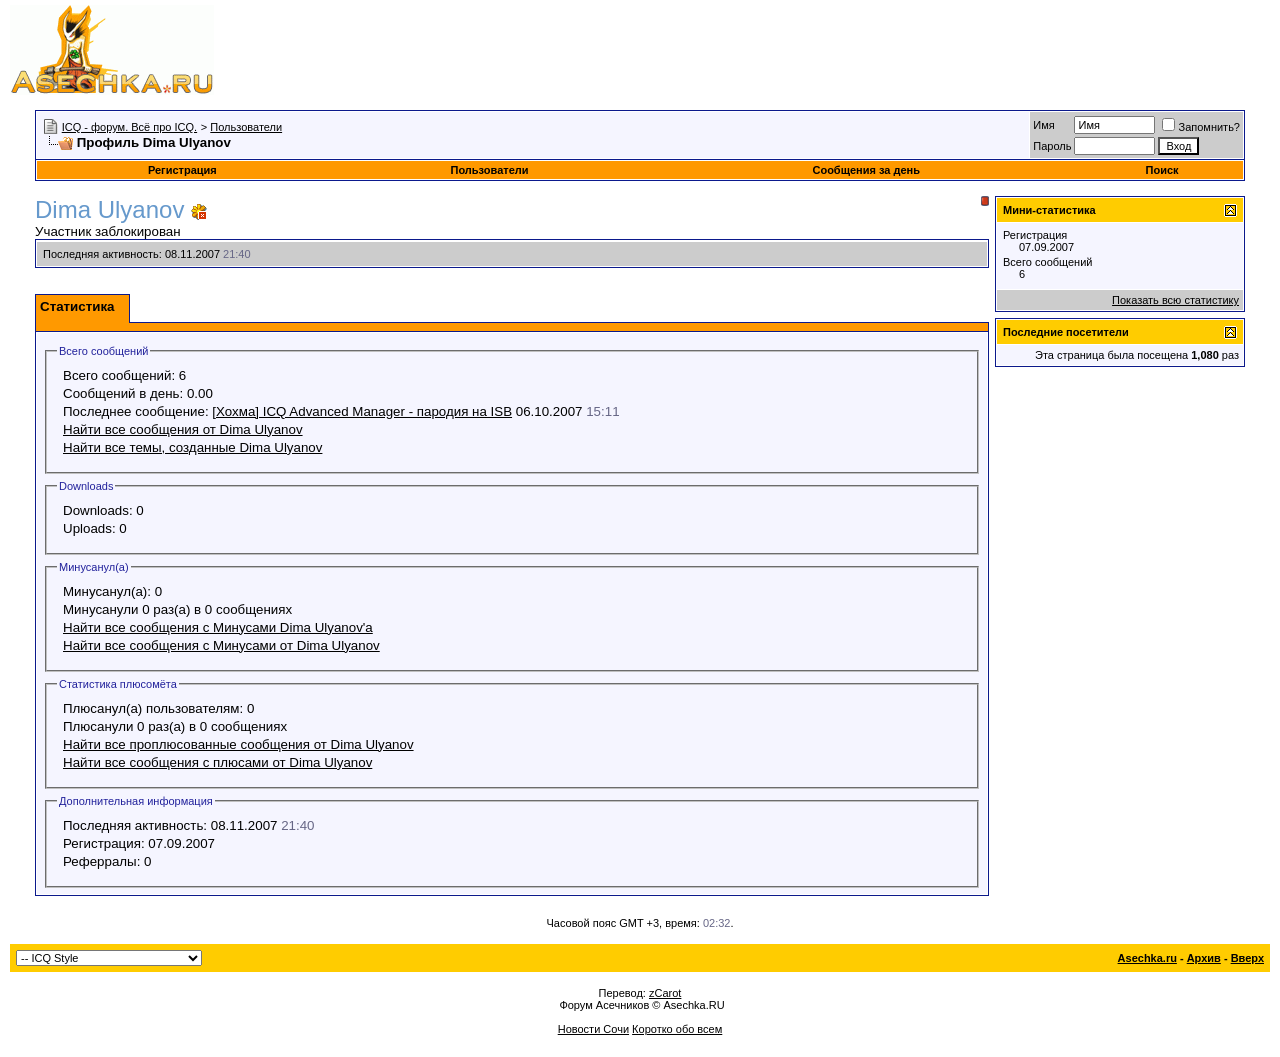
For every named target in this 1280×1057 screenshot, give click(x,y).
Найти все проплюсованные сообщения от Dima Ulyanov (238, 744)
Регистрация (182, 170)
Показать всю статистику (1175, 300)
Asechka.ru (1147, 958)
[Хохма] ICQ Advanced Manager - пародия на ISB (362, 411)
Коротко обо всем (677, 1029)
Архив (1204, 958)
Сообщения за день (865, 170)
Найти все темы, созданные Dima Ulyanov (192, 447)
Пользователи (246, 127)
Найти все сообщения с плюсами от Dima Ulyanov (217, 762)
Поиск (1162, 170)
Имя (1043, 125)
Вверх (1247, 958)
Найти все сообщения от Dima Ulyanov (183, 429)
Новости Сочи (593, 1029)
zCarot (665, 993)
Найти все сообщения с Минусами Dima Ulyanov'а (218, 627)
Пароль (1052, 146)
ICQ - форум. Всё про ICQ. (129, 127)
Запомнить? (1201, 127)
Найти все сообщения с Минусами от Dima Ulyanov (221, 645)
